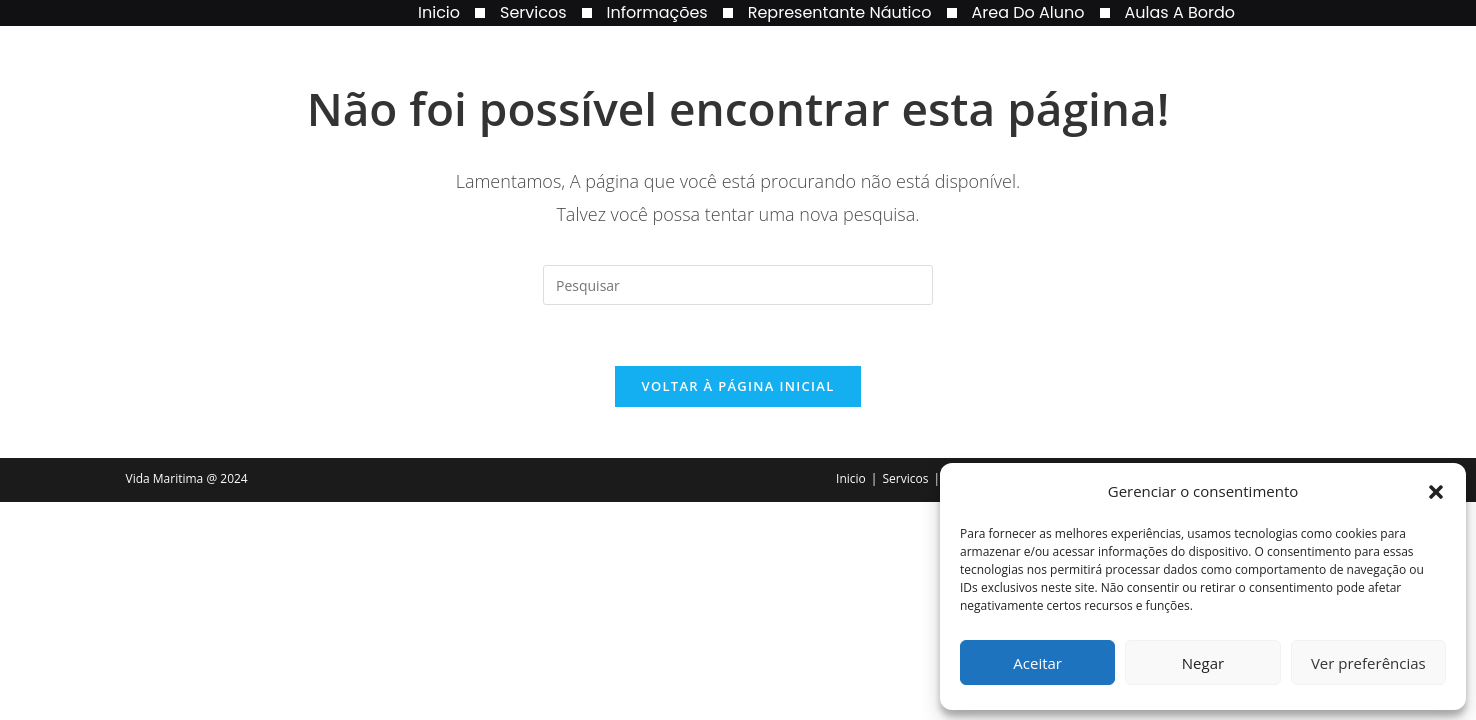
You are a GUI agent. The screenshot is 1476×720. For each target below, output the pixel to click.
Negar (1203, 663)
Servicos (533, 12)
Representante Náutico (840, 12)
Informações (657, 12)
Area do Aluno (1028, 12)
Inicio (439, 12)
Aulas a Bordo (1180, 12)
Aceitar (1037, 663)
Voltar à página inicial (737, 386)
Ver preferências (1368, 663)
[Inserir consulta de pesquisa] (738, 285)
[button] (1436, 492)
